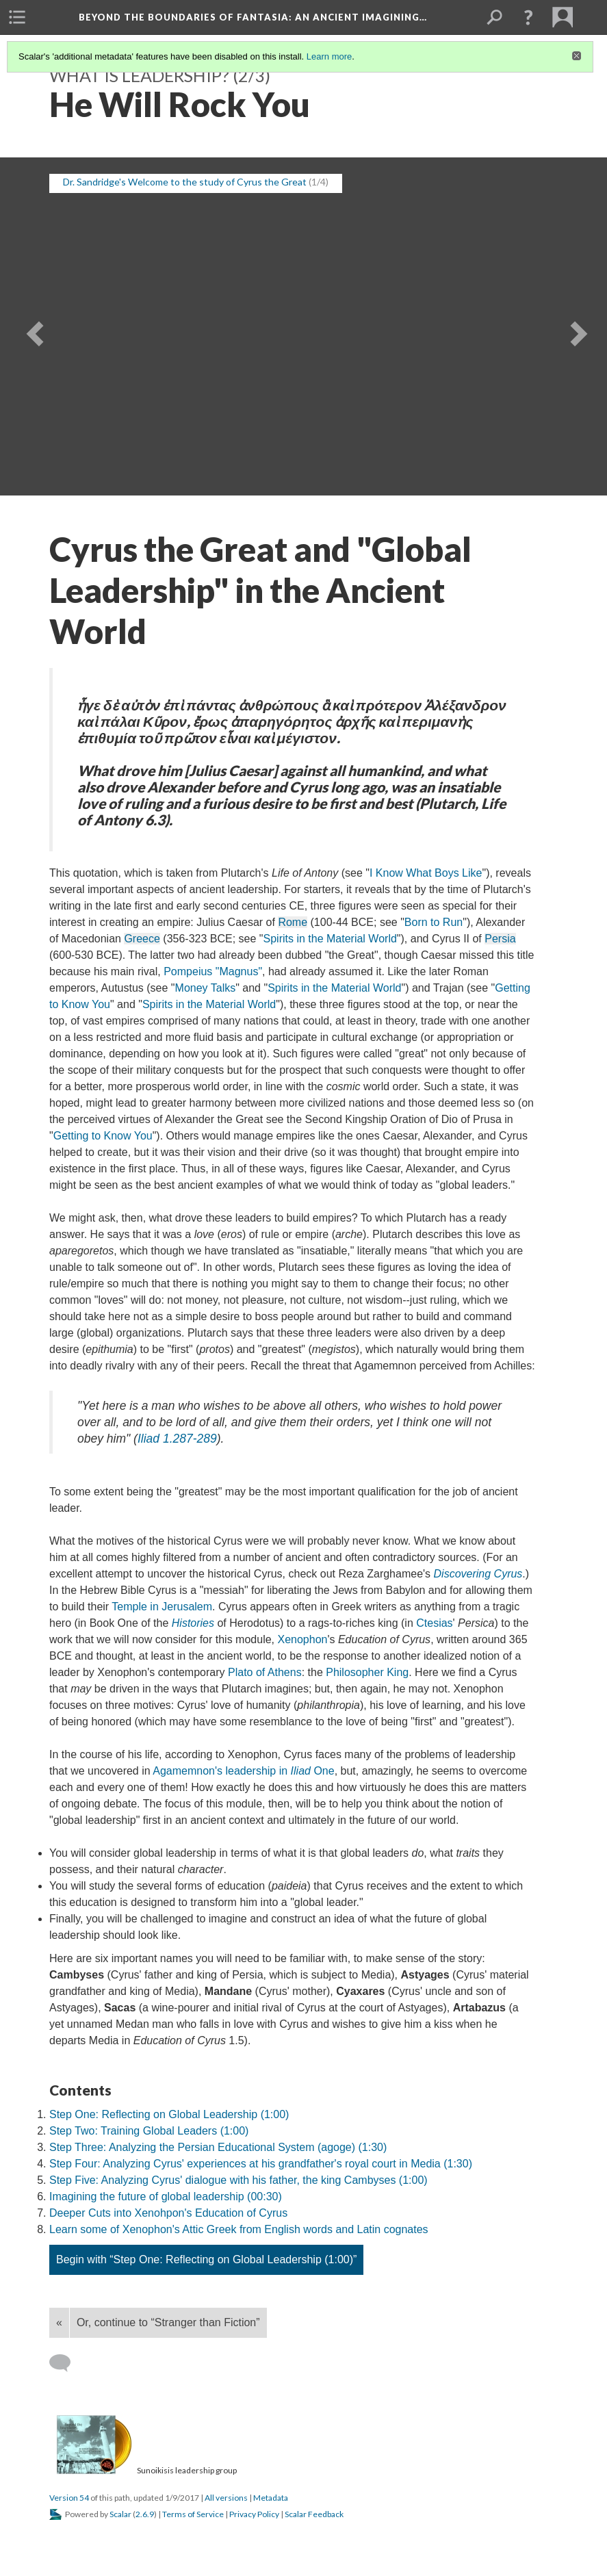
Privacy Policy (254, 2514)
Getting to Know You (103, 1136)
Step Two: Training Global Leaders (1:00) (148, 2131)
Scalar (120, 2514)
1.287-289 (177, 1438)
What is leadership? (139, 75)
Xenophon (302, 1639)
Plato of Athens (265, 1672)
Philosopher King (367, 1672)
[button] (528, 17)
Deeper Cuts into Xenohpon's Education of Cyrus (168, 2213)
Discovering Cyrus (478, 1574)
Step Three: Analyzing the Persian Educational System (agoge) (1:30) (218, 2147)
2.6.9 (144, 2514)
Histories (193, 1623)
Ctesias (434, 1623)
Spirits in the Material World (330, 938)
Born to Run (433, 922)
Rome (292, 922)
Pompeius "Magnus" (213, 971)
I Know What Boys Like (426, 873)
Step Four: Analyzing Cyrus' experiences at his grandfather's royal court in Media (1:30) (260, 2163)
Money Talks (205, 988)
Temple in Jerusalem (162, 1606)
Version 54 (69, 2498)
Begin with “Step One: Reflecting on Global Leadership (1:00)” (206, 2259)
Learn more (329, 56)
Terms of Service (193, 2514)
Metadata (270, 2498)
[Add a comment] (66, 2363)
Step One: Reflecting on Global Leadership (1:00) (169, 2114)
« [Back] (59, 2322)
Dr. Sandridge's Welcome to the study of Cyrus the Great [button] (185, 182)
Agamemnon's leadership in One (243, 1771)
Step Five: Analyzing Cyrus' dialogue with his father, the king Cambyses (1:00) (238, 2180)
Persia (500, 938)
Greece (141, 938)
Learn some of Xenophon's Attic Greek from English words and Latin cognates (238, 2229)
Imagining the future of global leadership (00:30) (165, 2196)
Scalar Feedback (314, 2514)
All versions (226, 2498)
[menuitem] (17, 17)
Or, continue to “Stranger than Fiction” (168, 2322)
